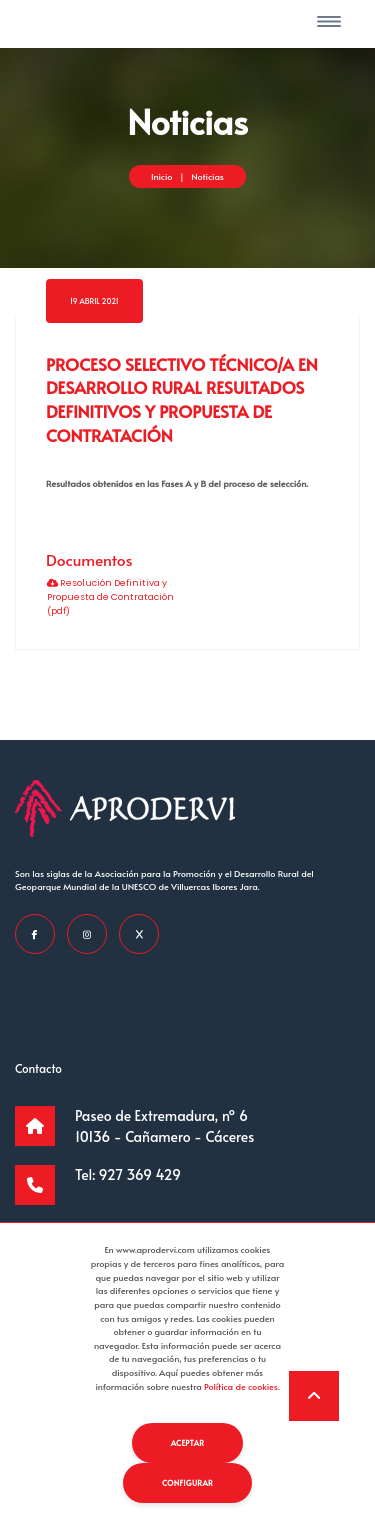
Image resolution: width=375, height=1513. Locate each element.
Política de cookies (241, 1386)
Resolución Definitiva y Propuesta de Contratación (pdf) (110, 596)
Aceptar (188, 1442)
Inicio (161, 176)
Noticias (207, 176)
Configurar (187, 1482)
